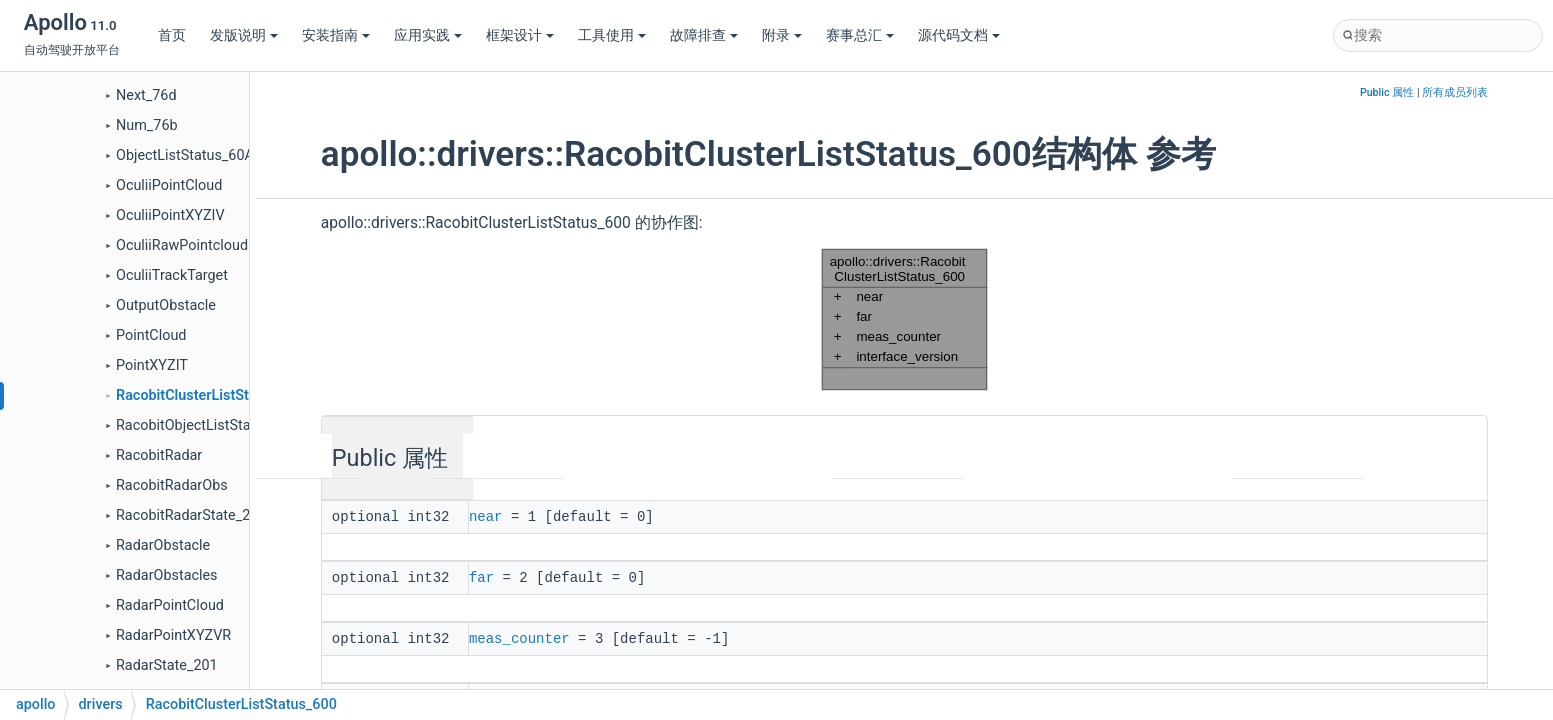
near (486, 516)
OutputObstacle (166, 305)
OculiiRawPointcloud (182, 245)
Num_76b (147, 125)
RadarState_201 (167, 665)
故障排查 (704, 35)
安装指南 (336, 35)
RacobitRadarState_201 (191, 515)
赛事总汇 (860, 35)
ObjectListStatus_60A (185, 155)
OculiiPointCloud (169, 185)
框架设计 (520, 35)
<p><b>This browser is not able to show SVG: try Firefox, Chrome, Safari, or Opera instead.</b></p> (904, 319)
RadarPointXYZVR (173, 635)
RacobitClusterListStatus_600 (212, 395)
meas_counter (519, 636)
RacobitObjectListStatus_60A (209, 425)
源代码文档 (959, 35)
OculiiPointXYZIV (170, 215)
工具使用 (612, 35)
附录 (782, 35)
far (481, 576)
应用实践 (428, 35)
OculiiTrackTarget (172, 275)
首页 (172, 35)
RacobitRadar (159, 455)
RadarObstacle (163, 545)
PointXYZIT (152, 365)
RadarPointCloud (170, 605)
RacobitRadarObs (172, 485)
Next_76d (146, 95)
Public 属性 (1387, 92)
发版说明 (244, 35)
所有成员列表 (1455, 92)
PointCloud (151, 335)
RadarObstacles (167, 575)
